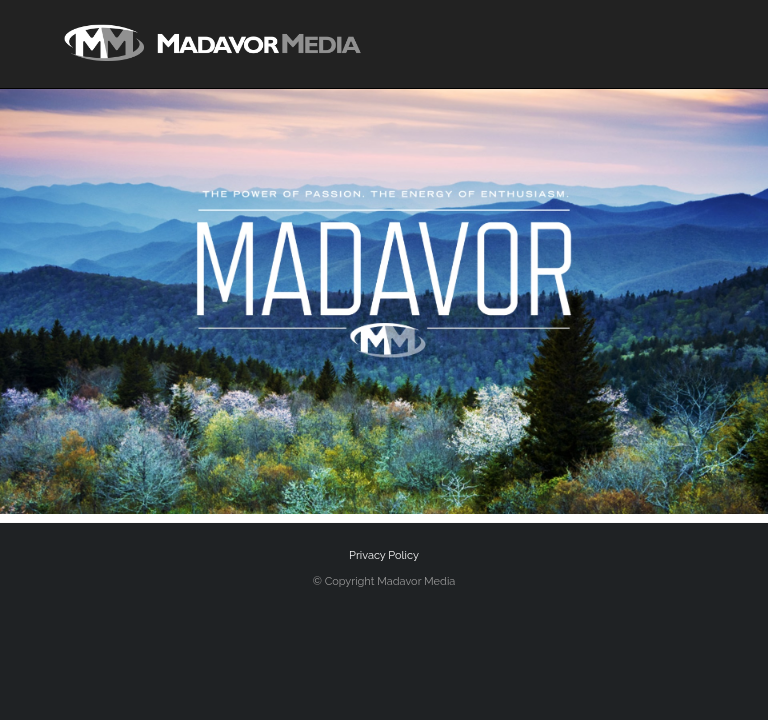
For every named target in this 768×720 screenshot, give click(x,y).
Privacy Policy (384, 555)
